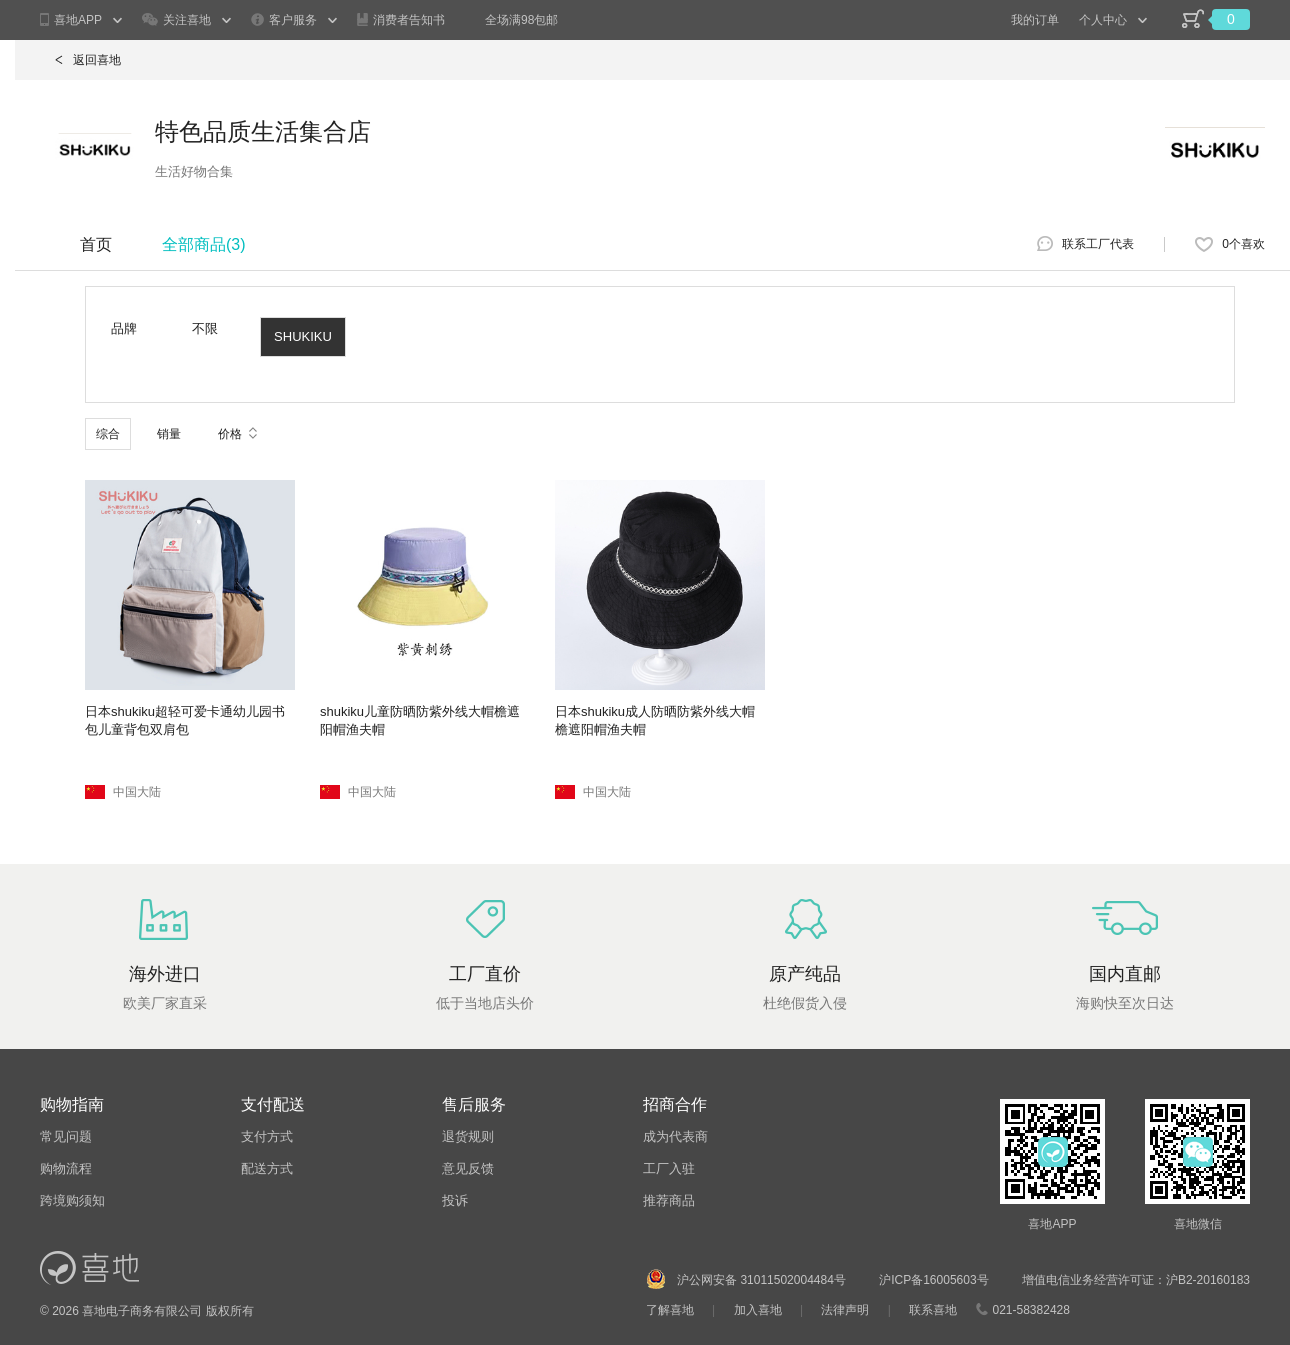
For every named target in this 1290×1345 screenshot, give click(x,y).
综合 (108, 434)
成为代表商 (675, 1136)
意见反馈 (468, 1168)
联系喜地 (933, 1310)
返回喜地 (88, 60)
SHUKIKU (303, 336)
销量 (169, 434)
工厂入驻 (669, 1168)
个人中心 (1103, 20)
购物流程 (66, 1168)
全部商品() (204, 244)
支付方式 (267, 1136)
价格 (237, 434)
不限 (205, 328)
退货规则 (468, 1136)
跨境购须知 (72, 1200)
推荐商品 (669, 1200)
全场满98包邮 (521, 20)
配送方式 (267, 1168)
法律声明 (845, 1310)
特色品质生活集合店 (263, 131)
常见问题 (66, 1136)
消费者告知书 (401, 20)
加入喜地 (758, 1310)
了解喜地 (670, 1310)
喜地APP (71, 20)
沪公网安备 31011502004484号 (761, 1280)
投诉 (455, 1200)
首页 (96, 244)
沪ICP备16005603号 (935, 1280)
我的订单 (1035, 20)
